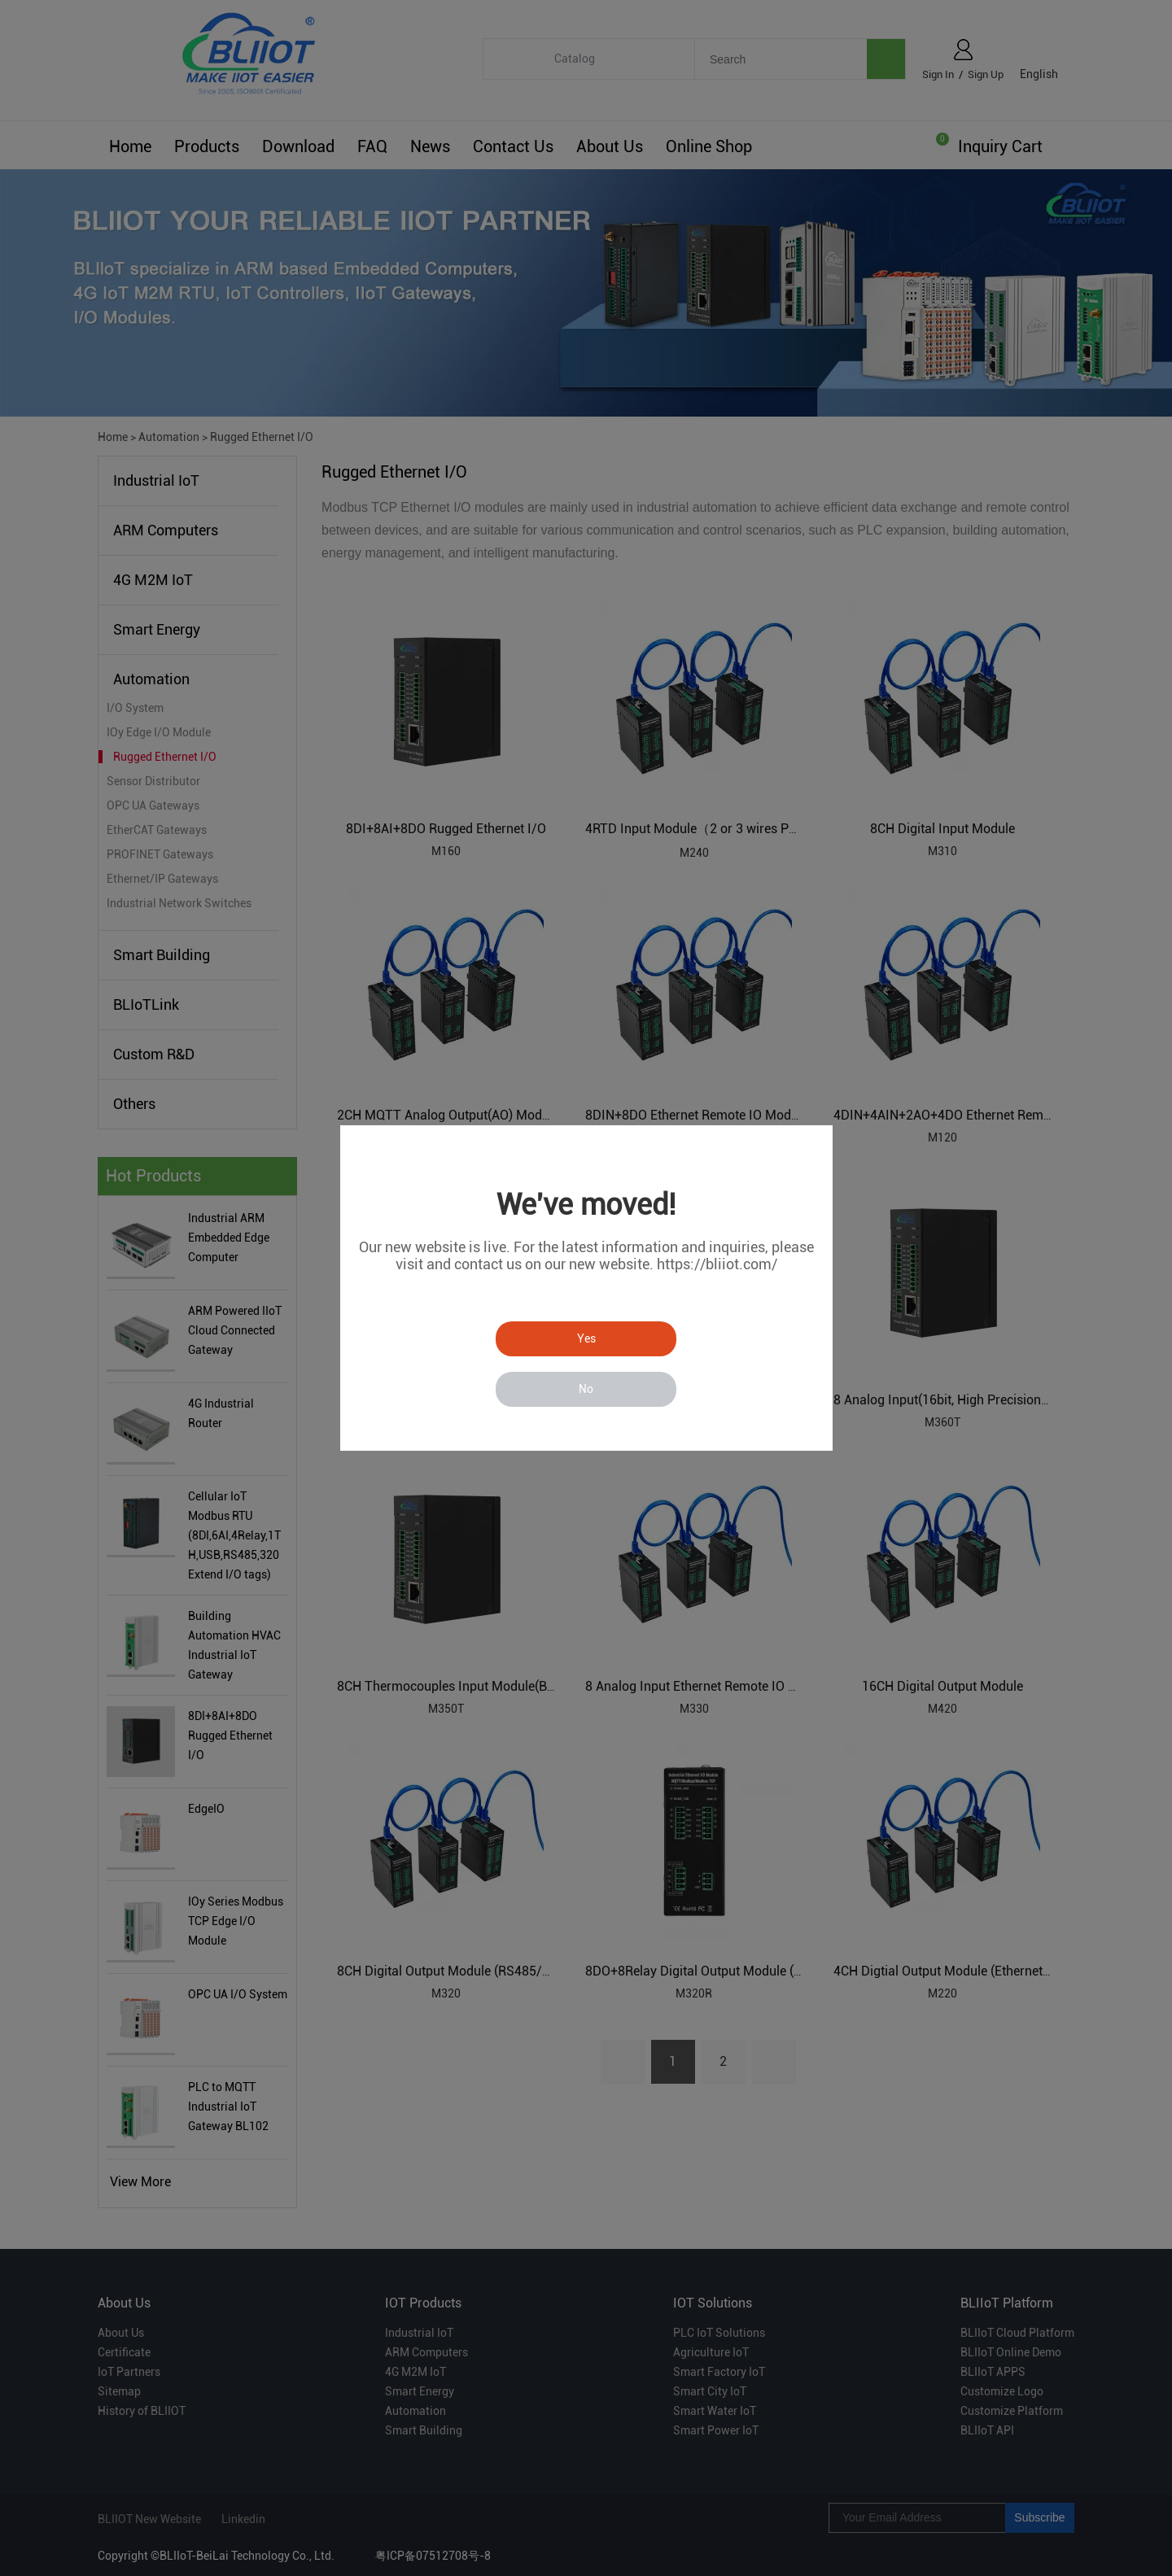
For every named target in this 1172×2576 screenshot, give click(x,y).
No (586, 1388)
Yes (586, 1338)
